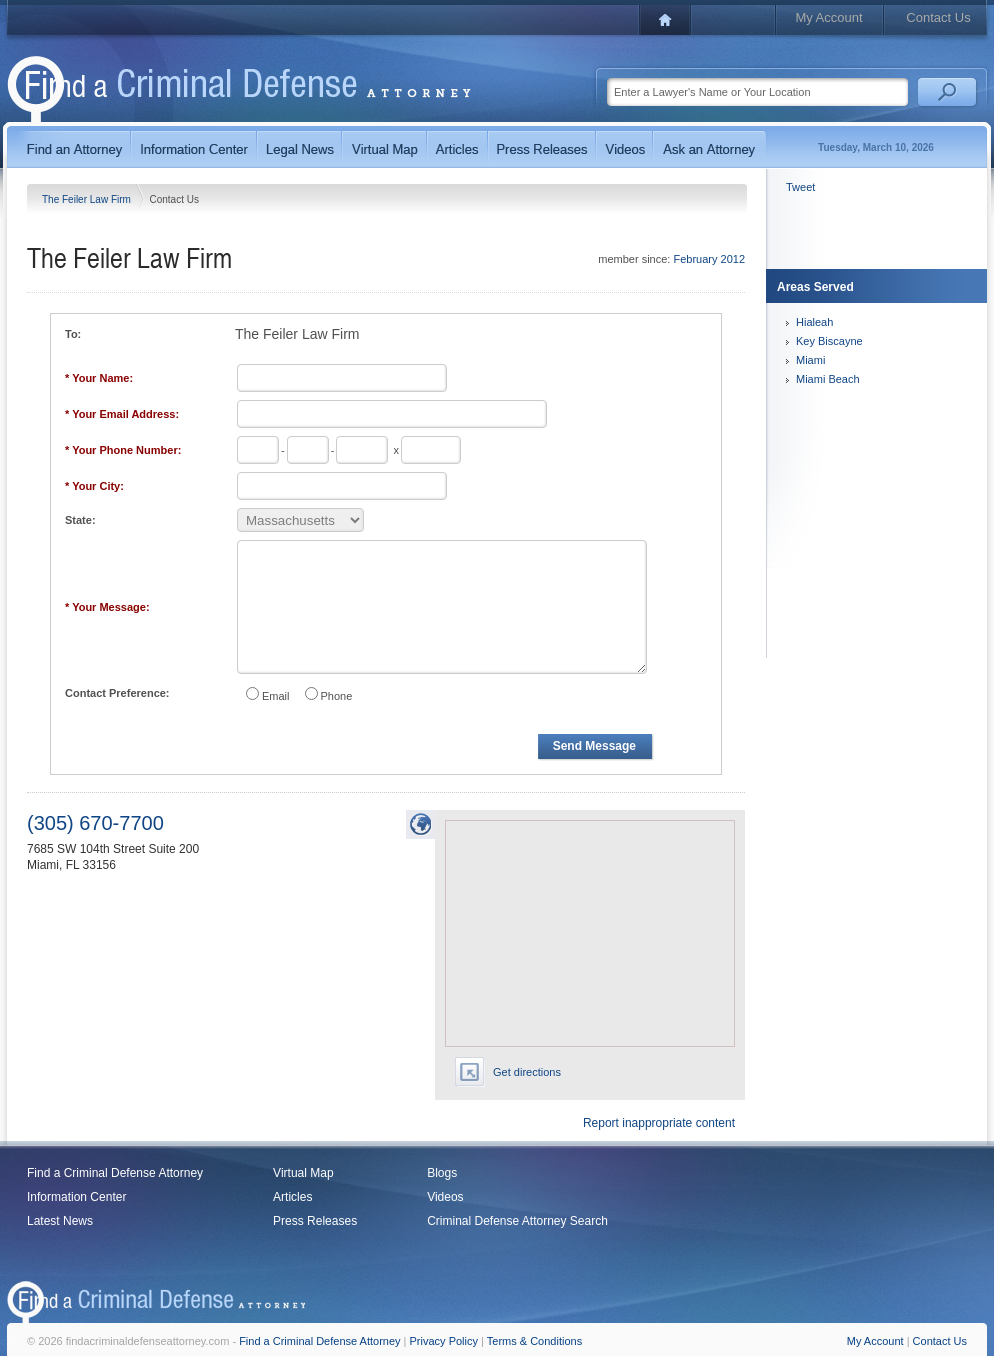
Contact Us (938, 17)
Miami (810, 360)
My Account (828, 17)
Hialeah (814, 322)
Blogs (442, 1173)
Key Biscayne (829, 341)
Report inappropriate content (659, 1123)
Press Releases (315, 1221)
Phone (337, 696)
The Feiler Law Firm (88, 199)
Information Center (76, 1197)
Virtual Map (303, 1173)
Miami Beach (828, 379)
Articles (292, 1197)
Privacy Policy (444, 1341)
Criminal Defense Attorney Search (517, 1221)
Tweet (800, 187)
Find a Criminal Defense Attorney (115, 1173)
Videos (445, 1197)
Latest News (60, 1221)
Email (276, 696)
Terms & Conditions (534, 1341)
